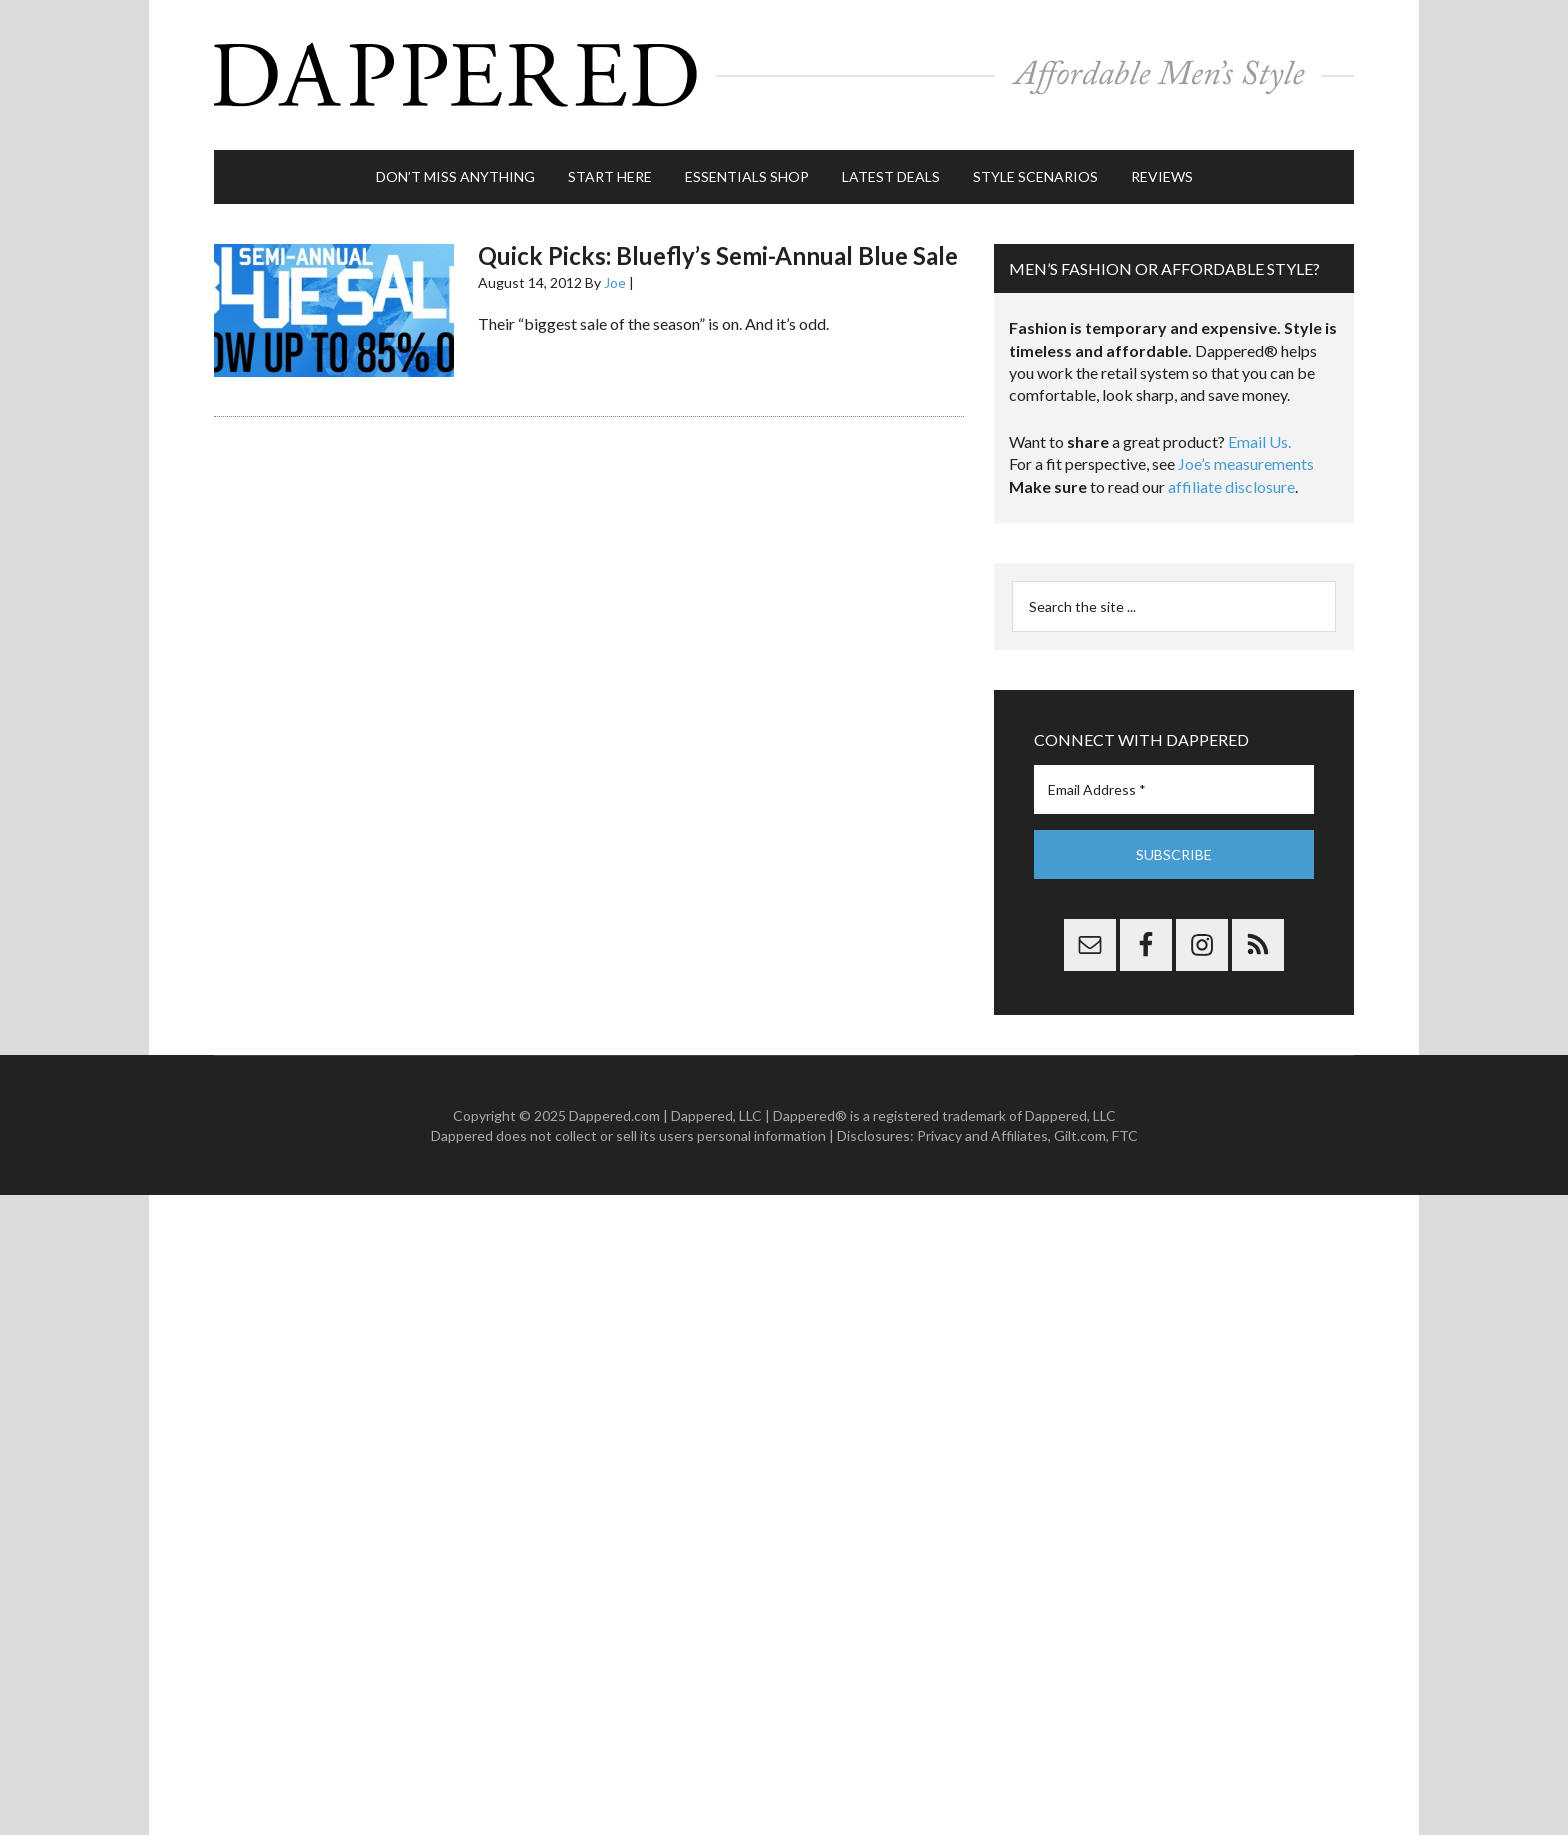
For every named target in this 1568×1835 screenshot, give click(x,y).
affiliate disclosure (1231, 486)
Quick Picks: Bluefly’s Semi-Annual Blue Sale (718, 255)
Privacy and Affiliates (982, 1135)
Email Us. (1259, 441)
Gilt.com (1080, 1135)
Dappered (784, 75)
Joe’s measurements (1246, 463)
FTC (1125, 1135)
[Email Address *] (1174, 789)
